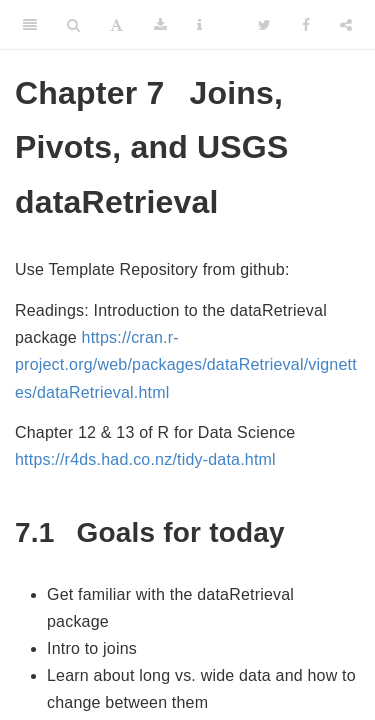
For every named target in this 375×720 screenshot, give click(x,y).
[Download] (160, 25)
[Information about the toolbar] (199, 25)
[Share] (346, 25)
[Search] (73, 25)
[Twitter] (264, 25)
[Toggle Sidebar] (30, 25)
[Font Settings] (116, 25)
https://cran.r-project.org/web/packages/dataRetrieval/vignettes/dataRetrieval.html (186, 364)
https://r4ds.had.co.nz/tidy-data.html (145, 459)
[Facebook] (306, 25)
